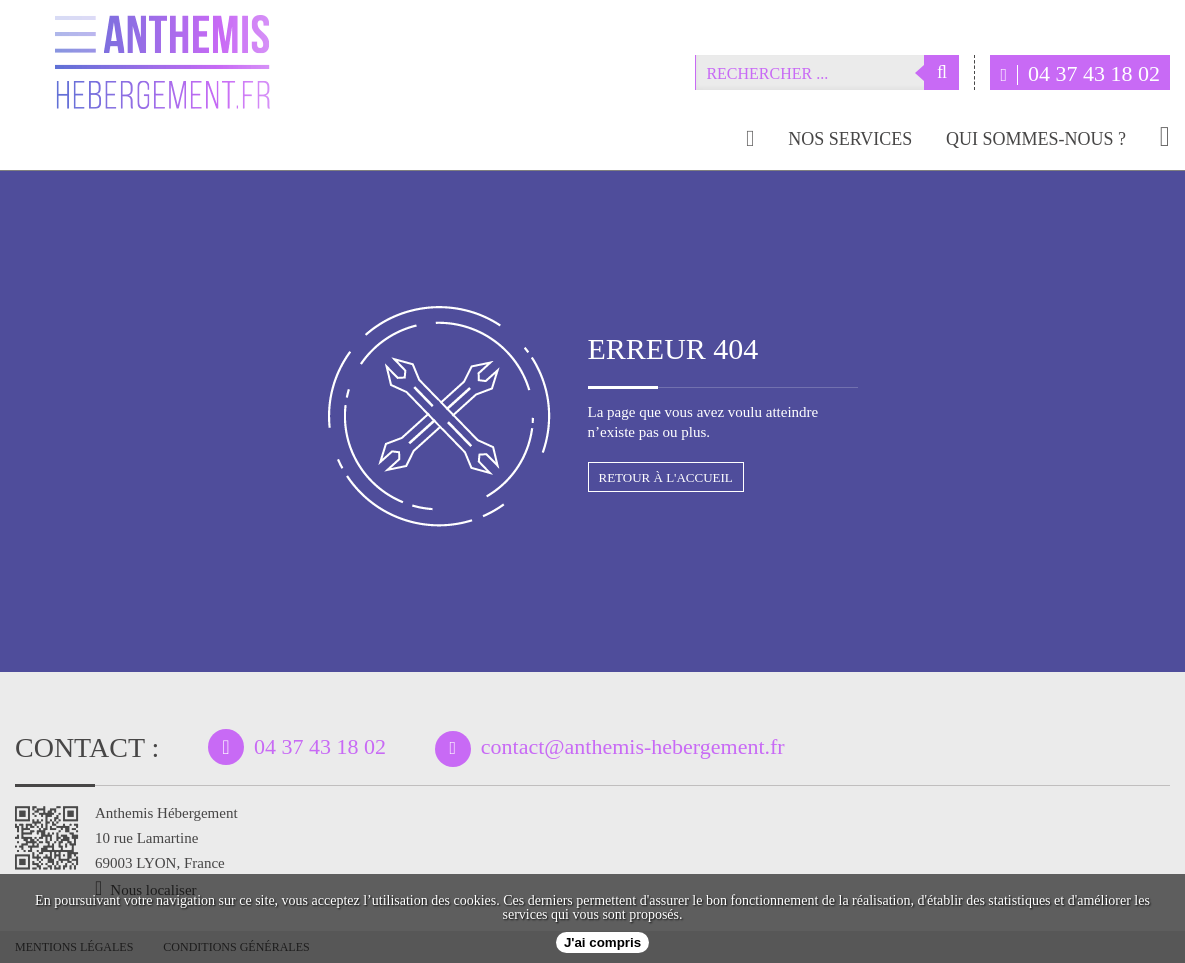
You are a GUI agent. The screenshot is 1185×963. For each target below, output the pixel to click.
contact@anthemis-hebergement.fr (633, 746)
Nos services (850, 139)
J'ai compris (602, 942)
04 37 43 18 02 (1080, 73)
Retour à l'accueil (666, 477)
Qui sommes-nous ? (1036, 139)
